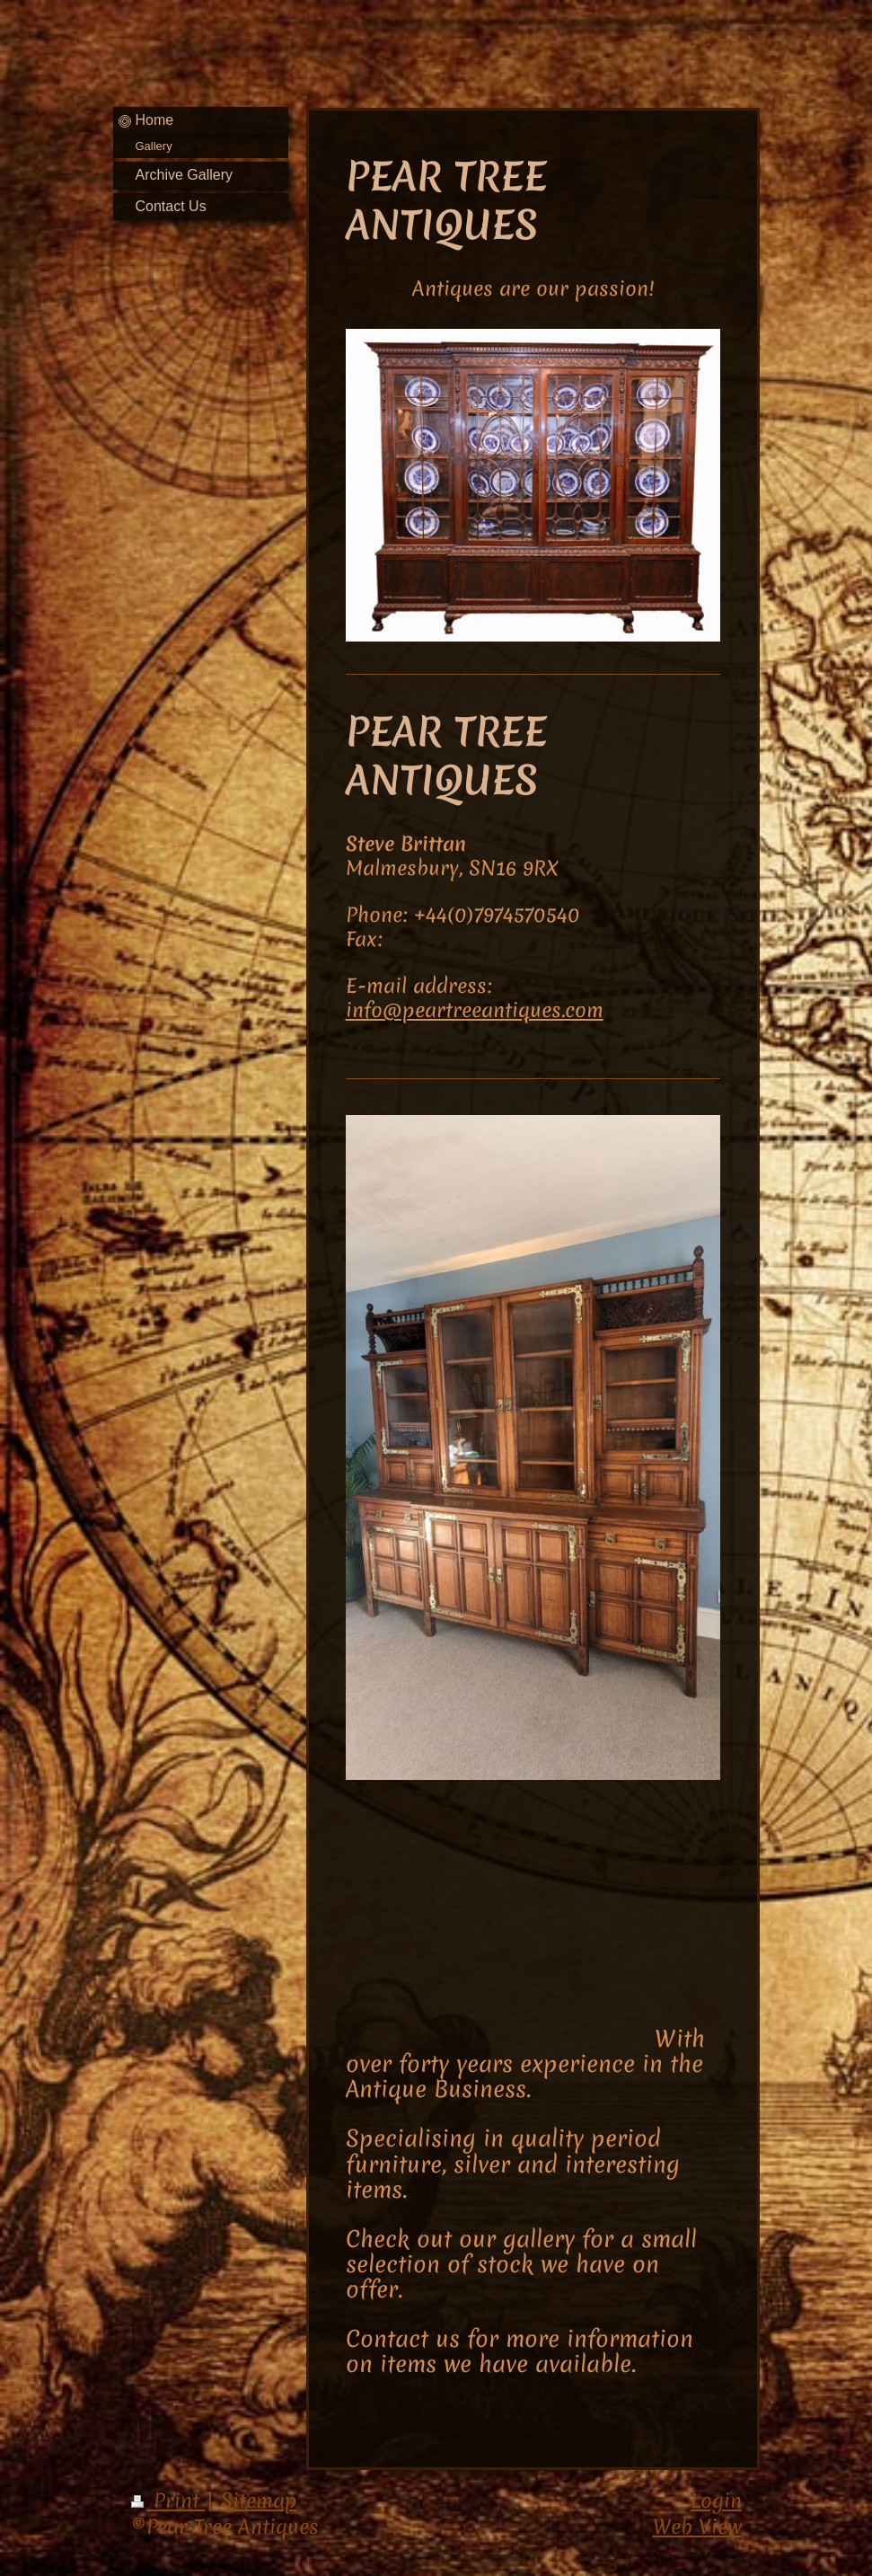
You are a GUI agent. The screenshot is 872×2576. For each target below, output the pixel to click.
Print (168, 2500)
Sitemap (259, 2500)
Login (716, 2500)
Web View (697, 2526)
